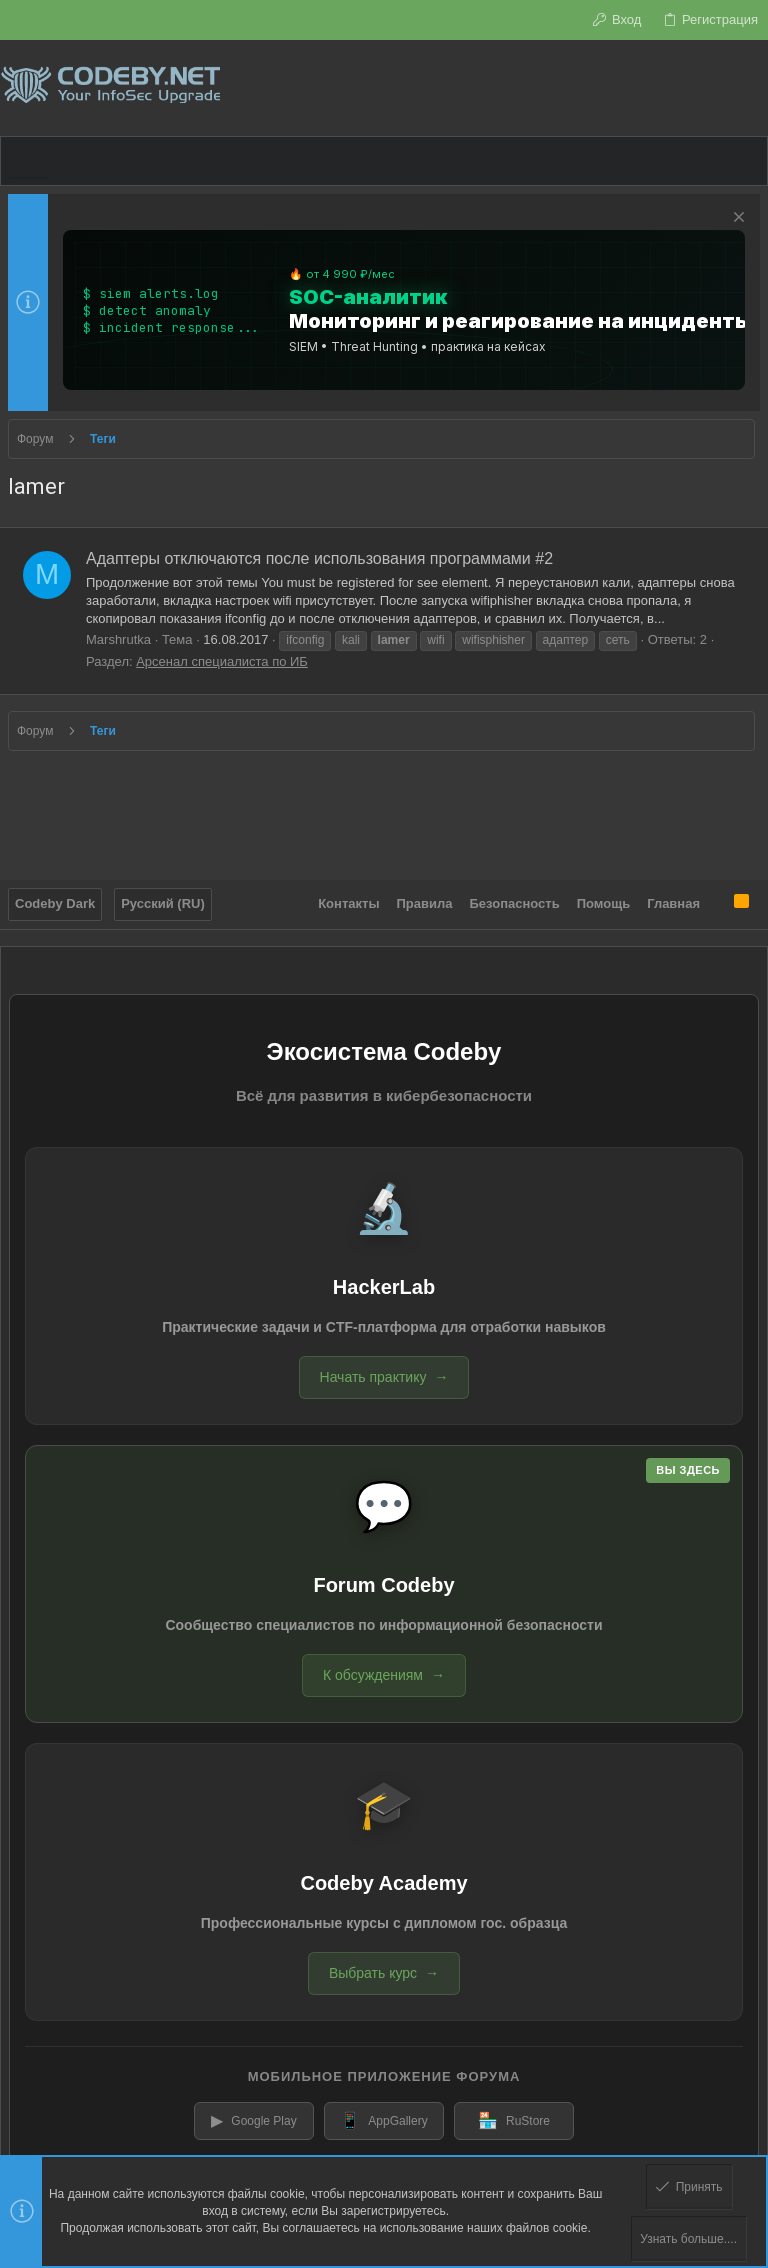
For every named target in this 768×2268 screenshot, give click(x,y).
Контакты (348, 903)
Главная (673, 903)
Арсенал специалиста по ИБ (222, 661)
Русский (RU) (163, 903)
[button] (29, 161)
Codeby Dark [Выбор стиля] (55, 903)
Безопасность (515, 903)
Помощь (603, 903)
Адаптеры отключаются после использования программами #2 (319, 558)
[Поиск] (752, 88)
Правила (425, 903)
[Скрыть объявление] (736, 219)
